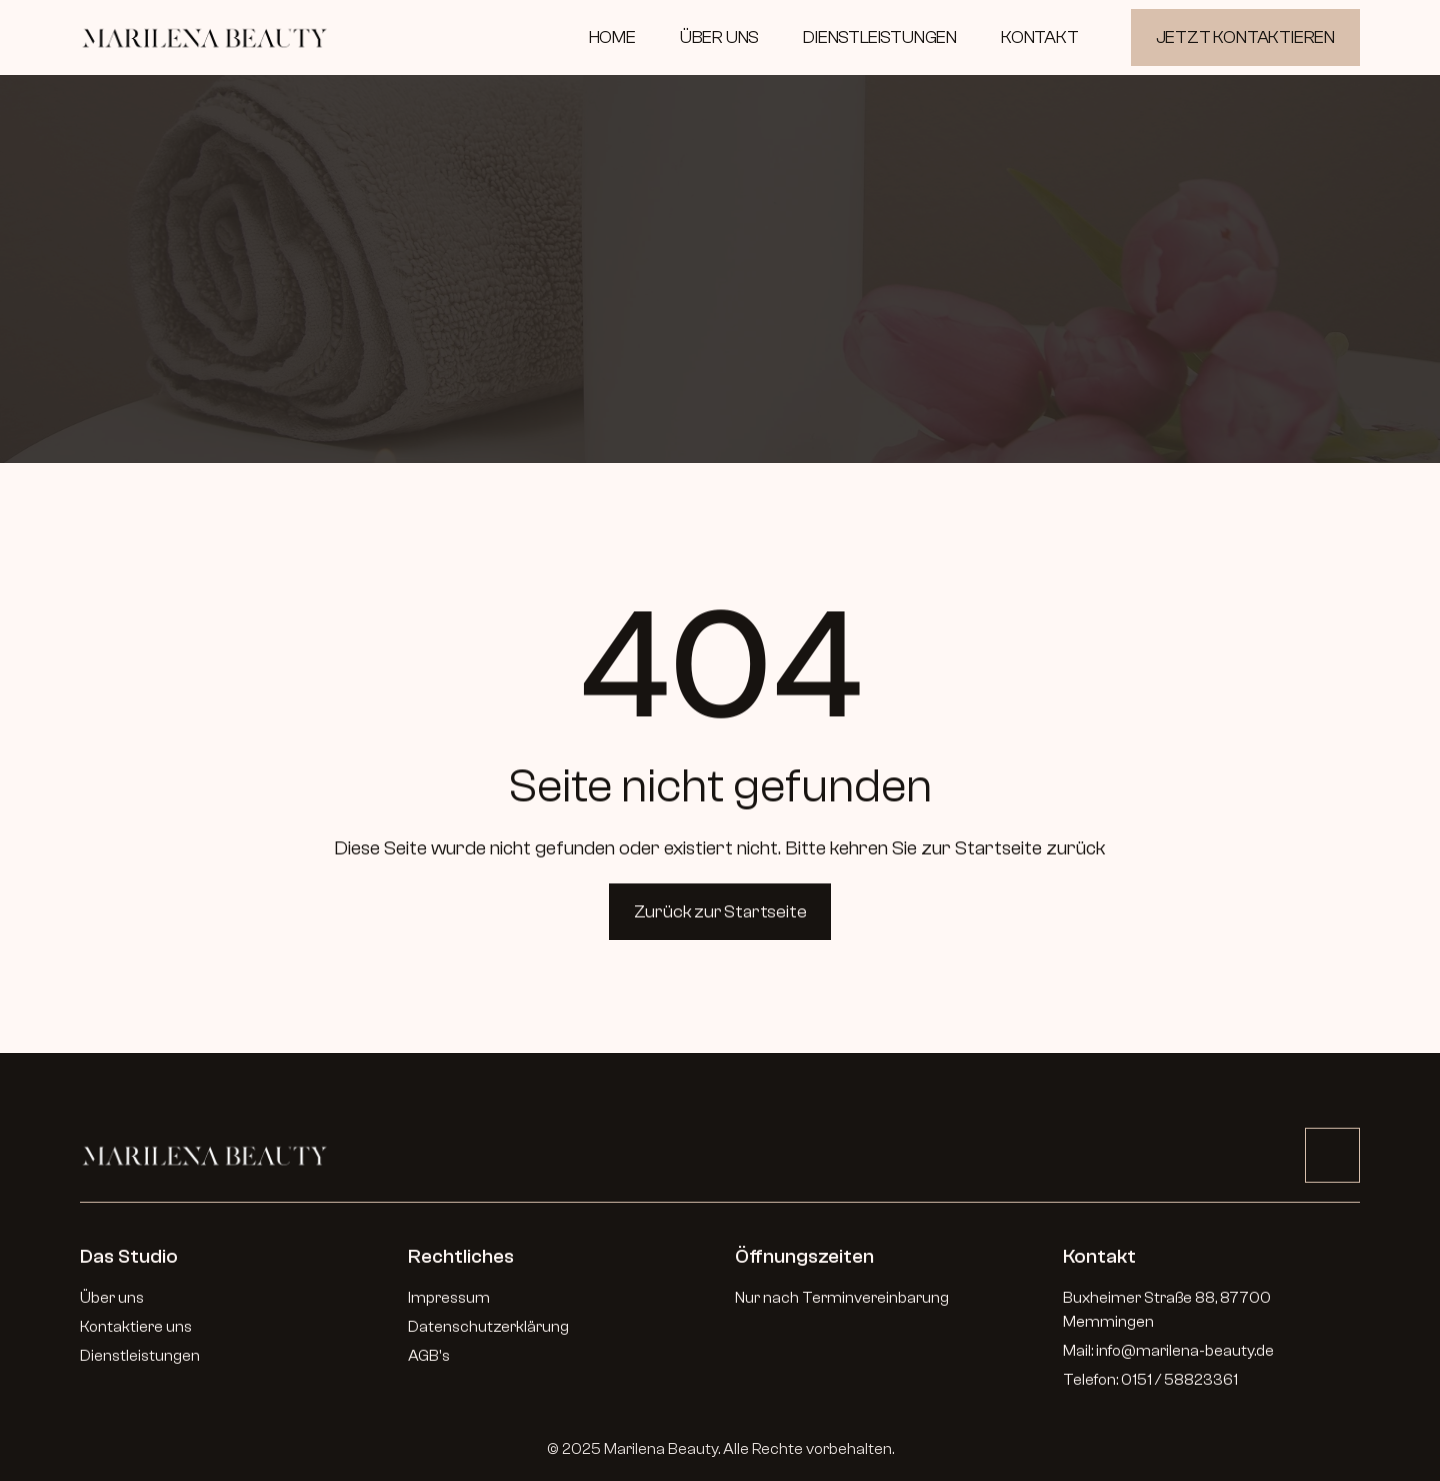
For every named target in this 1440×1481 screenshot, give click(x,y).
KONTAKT (1040, 37)
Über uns (112, 1304)
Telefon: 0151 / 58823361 (1150, 1386)
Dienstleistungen (140, 1362)
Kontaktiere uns (136, 1333)
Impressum (449, 1304)
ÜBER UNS (719, 37)
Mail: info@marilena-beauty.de (1168, 1357)
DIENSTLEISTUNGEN (880, 37)
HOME (612, 37)
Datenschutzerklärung (488, 1333)
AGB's (429, 1362)
